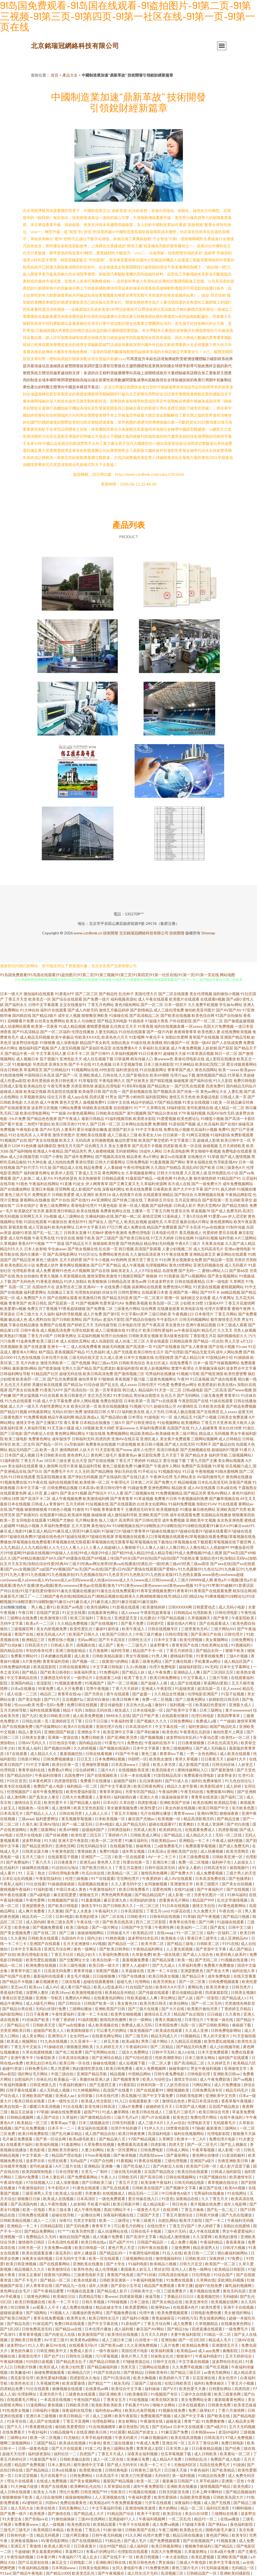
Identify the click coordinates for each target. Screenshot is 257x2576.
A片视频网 (81, 1270)
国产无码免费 (78, 2225)
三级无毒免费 (212, 1395)
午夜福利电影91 (209, 2356)
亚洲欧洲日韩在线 (111, 2562)
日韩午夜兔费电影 (169, 2073)
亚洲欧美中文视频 (201, 1520)
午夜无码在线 (192, 1791)
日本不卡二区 (78, 1053)
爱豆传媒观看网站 (241, 1064)
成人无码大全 (22, 2508)
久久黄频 (55, 1911)
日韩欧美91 (137, 1916)
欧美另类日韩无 (153, 2003)
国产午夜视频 (209, 1916)
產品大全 (70, 75)
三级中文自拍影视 (196, 2394)
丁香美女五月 (115, 2399)
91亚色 (167, 2198)
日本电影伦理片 (165, 1232)
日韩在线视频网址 (181, 2177)
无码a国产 (79, 2160)
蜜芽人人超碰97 (136, 1965)
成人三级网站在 (71, 1216)
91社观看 (117, 2432)
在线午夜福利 (231, 2117)
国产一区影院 (208, 1998)
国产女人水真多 (79, 1911)
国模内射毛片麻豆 (221, 2529)
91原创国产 (131, 2323)
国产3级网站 (37, 2312)
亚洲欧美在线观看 (91, 1134)
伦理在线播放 (82, 1031)
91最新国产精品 (139, 1178)
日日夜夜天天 (212, 1759)
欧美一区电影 (34, 2209)
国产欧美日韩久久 (97, 1867)
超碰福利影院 (190, 1666)
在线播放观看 (168, 1308)
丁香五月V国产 (40, 1335)
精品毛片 (209, 1330)
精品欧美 (179, 1487)
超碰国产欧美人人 (49, 2030)
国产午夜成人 (69, 1118)
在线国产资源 (48, 1612)
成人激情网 (17, 1797)
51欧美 (216, 1102)
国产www (124, 1449)
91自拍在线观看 (132, 1031)
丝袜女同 (109, 1292)
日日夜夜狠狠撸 (191, 1742)
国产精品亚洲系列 (37, 1846)
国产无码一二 (189, 1270)
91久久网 (133, 2535)
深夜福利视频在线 (118, 2215)
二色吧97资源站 (37, 1124)
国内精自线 (21, 1015)
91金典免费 (26, 1341)
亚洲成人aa (65, 2095)
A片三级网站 (245, 1238)
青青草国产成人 (180, 1069)
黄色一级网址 (85, 1949)
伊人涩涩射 (237, 1216)
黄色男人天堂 (109, 1862)
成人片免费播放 (228, 2084)
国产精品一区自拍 (208, 1341)
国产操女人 (97, 1221)
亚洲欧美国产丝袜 (175, 1802)
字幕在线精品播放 (23, 1324)
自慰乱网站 (167, 2220)
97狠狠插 (106, 1379)
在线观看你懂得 (175, 1715)
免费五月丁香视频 (42, 1308)
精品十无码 (73, 1710)
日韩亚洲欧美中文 (52, 2350)
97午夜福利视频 (192, 1113)
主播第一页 (140, 1210)
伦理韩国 (8, 1770)
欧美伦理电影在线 (33, 1954)
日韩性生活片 (140, 1639)
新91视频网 (137, 1113)
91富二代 (93, 2448)
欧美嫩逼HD (21, 2372)
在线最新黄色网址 (103, 1612)
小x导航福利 (74, 1444)
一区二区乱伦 (180, 2519)
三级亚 (144, 1764)
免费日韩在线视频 (82, 1704)
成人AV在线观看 (201, 1487)
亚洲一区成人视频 (134, 1205)
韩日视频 (126, 1248)
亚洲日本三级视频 (41, 2415)
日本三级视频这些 (94, 2122)
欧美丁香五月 (136, 1677)
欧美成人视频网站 (22, 2041)
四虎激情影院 (66, 1780)
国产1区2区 (10, 2329)
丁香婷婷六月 (116, 1835)
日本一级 (200, 1362)
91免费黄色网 (157, 2567)
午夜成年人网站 (167, 1466)
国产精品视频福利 (241, 2491)
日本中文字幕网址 (235, 1666)
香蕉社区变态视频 (17, 1998)
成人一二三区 (45, 2220)
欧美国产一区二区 (220, 2263)
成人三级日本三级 (117, 2339)
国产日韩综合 (70, 2003)
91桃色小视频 (59, 1509)
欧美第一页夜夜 (44, 1026)
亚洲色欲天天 (70, 1059)
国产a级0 (234, 999)
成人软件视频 (19, 1238)
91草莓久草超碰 (241, 1075)
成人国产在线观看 (45, 2421)
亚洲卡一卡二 (58, 1346)
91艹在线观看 (102, 1878)
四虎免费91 (215, 1086)
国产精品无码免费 (191, 2046)
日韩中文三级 (240, 1927)
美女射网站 (128, 2421)
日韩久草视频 (93, 2301)
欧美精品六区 (244, 2063)
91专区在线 (65, 1238)
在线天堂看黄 (244, 1976)
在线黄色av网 (97, 2388)
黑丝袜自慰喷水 (147, 1395)
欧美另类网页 (238, 1851)
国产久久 (15, 2426)
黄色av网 (139, 1281)
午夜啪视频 (204, 1471)
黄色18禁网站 (180, 1265)
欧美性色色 (83, 2269)
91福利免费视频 (181, 1504)
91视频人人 (60, 2312)
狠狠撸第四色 (243, 1514)
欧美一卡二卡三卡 (156, 2464)
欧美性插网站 (98, 1607)
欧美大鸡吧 (105, 1428)
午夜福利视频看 (13, 2084)
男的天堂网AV (209, 1205)
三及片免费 (170, 2345)
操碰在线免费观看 (66, 2111)
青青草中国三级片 (26, 1970)
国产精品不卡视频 (17, 1981)
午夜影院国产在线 (193, 1400)
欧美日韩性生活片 (149, 1352)
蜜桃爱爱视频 (98, 1026)
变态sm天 (19, 1987)
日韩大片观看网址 (110, 1162)
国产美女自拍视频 (237, 1884)
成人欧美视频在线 (103, 2025)
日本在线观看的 (192, 2405)
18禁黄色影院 (178, 2128)
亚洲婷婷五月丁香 (67, 1721)
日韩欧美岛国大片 (228, 2497)
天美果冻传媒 (212, 1243)
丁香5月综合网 (194, 1216)
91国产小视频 (205, 1417)
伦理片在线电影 (29, 1835)
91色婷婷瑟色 (65, 1178)
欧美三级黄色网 (228, 2394)
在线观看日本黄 (155, 1292)
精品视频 (118, 2073)
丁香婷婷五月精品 (236, 2008)
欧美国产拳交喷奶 (153, 1140)
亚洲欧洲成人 (90, 1075)
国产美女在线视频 (43, 1140)
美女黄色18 (175, 1324)
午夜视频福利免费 (193, 1498)
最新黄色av (127, 1455)
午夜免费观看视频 (126, 2502)
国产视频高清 (164, 1091)
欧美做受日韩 (89, 1091)
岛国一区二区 (19, 1286)
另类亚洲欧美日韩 (15, 2030)
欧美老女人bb (150, 1134)
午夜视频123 (183, 1314)
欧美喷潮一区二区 (95, 1482)
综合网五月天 (96, 1145)
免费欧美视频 (136, 1303)
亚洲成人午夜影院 (157, 1688)
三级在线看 (71, 1981)
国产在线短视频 (101, 1460)
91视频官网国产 (131, 1276)
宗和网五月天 (31, 1216)
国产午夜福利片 (210, 1889)
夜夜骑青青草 (185, 1031)
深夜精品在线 (187, 2198)
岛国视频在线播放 (93, 1884)
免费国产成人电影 (49, 1786)
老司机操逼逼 (41, 2166)
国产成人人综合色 (198, 1954)
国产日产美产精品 (106, 1265)
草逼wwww (125, 1428)
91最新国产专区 (44, 2459)
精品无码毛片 (237, 2090)
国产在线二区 (45, 1932)
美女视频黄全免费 (187, 1259)
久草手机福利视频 (97, 2437)
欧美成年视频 (79, 1514)
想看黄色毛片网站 (174, 1900)
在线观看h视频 (212, 999)
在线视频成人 (114, 2193)
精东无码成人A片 (51, 1634)
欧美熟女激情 (161, 1759)
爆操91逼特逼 (108, 1628)
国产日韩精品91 (57, 1069)
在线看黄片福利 (19, 2144)
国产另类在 (94, 1694)
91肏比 (249, 1428)
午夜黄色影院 (63, 1851)
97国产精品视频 (168, 1102)
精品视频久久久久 (30, 2269)
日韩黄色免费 (219, 2405)
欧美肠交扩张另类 (29, 1210)
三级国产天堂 (148, 2215)
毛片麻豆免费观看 (17, 2139)
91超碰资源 (185, 1688)
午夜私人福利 (12, 1884)
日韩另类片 (242, 1987)
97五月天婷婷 (162, 1238)
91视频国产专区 (165, 2394)
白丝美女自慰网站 (152, 1504)
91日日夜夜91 (150, 1053)
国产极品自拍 (223, 1444)
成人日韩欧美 (206, 2453)
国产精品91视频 (13, 1411)
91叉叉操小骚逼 (60, 1428)
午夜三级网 (167, 2529)
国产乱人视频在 (234, 2144)
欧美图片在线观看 (184, 999)
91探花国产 (42, 2323)
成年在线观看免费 (185, 1514)
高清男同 (126, 1520)
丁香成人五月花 (88, 1172)
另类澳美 (92, 2193)
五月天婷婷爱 (70, 1259)
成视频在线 (86, 1645)
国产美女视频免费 (15, 1932)
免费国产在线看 (53, 1324)
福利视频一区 (181, 1704)
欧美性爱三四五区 (86, 1835)
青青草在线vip (70, 1694)
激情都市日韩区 (32, 2242)
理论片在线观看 (20, 2481)
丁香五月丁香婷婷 (130, 1460)
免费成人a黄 (206, 1721)
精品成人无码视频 (214, 1433)
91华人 (83, 1124)
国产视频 (16, 1509)
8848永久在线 (118, 1715)
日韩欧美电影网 (189, 2095)
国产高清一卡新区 (240, 1118)
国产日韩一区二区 (105, 1124)
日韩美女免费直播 (232, 1417)
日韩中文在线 (118, 1102)
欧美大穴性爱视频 (137, 2475)
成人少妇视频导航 (24, 1156)
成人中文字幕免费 (57, 1400)
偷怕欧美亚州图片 (200, 1010)
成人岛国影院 (102, 1341)
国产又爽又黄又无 (124, 1183)
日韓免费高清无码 (37, 2329)
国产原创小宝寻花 (126, 2285)
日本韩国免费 (166, 2025)
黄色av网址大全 (213, 1091)
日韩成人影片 (184, 1205)
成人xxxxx (128, 1384)
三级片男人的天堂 (241, 1873)
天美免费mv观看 (58, 2247)
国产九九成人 (164, 1965)
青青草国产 (17, 1303)
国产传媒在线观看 (154, 1992)
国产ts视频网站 (193, 1276)
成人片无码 (154, 1411)
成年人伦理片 (144, 1449)
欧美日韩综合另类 (214, 2111)
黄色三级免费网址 (55, 1205)
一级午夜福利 (107, 2350)
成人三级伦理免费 (169, 1010)
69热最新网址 (39, 1411)
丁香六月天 (42, 1862)
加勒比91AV (206, 1504)
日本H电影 (104, 1824)
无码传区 (162, 2475)
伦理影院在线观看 (133, 2551)
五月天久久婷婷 (154, 2334)
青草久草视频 (187, 1759)
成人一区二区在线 (108, 2459)
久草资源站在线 (117, 2486)
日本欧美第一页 (137, 1400)
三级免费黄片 (175, 2291)
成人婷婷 (234, 1786)
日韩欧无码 (128, 2177)
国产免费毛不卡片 (58, 1471)
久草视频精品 (207, 2323)
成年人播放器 (85, 2253)
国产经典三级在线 (127, 1200)
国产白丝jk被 (11, 1645)
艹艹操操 (58, 1113)
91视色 (22, 1183)
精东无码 (121, 2383)
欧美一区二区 (148, 2481)
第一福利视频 (184, 2475)
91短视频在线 (97, 1504)
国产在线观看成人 (214, 1623)
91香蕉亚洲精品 (49, 1281)
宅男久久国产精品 (77, 1368)
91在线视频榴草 (102, 2426)
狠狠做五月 (89, 1894)
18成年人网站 (150, 1151)
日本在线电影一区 (148, 1710)
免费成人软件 (47, 1265)
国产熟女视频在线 (83, 1248)
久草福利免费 (190, 1965)
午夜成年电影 (12, 2182)
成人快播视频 (212, 1851)
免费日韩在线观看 (69, 2323)
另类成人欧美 (145, 1829)
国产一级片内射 (160, 1031)
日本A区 (110, 1802)
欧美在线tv (227, 1384)
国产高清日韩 (152, 2177)
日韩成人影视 (11, 1086)
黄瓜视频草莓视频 (77, 1818)
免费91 (224, 1129)
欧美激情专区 (241, 2177)
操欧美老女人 (122, 1270)
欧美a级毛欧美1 (83, 2139)
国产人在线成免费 (227, 1042)
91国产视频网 (87, 1303)
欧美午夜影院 (126, 2415)
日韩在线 (110, 1075)
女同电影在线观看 (31, 1520)
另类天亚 (128, 2367)
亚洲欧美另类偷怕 (63, 2149)
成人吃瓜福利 (207, 1124)
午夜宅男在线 (43, 1238)
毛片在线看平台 (54, 2475)
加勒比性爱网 (176, 1037)
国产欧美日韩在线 (134, 1238)
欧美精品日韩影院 (230, 2269)
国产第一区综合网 (51, 2139)
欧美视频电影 (167, 1509)
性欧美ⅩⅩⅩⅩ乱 (88, 1037)
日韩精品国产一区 (202, 2573)
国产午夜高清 (153, 1324)
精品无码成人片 (164, 2035)
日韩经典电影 (117, 2470)
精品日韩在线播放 (188, 2535)
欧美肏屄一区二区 (31, 1379)
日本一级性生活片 (63, 2101)
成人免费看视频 (210, 1873)
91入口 (120, 2101)
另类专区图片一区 (209, 1894)
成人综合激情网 (49, 2497)
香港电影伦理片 (84, 1205)
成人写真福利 (39, 1227)
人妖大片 (86, 1449)
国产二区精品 (162, 2046)
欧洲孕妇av (161, 2307)
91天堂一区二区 (168, 1390)
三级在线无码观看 (126, 2171)
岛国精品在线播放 (216, 1514)
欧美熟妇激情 (226, 2236)
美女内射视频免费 (52, 1628)
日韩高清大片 (36, 1645)
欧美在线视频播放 (113, 1406)
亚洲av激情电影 (237, 1248)
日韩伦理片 (147, 1384)
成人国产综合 (48, 2117)
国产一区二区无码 (207, 2003)
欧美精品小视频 (163, 2263)
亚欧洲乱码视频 (231, 2280)
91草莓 (218, 1466)
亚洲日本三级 (164, 1862)
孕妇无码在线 (125, 1471)
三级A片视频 (237, 1656)
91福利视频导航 (118, 1118)
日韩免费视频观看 (224, 1981)
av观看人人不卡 (46, 2307)
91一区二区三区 (190, 1932)
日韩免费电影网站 (226, 2030)
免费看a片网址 (60, 1770)
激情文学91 (91, 1905)
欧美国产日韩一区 (201, 2166)
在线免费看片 (181, 1362)
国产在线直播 (35, 1346)
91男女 (111, 1097)
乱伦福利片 (10, 1867)
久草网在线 (156, 1107)
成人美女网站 (34, 2035)
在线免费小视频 (117, 1286)
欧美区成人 (49, 2367)
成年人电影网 (235, 2204)
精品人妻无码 (30, 1732)
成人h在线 (186, 2052)
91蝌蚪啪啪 (242, 2508)
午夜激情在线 (152, 2421)
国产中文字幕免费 (158, 2095)
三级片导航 (219, 1677)
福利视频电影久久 (232, 1335)
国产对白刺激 (238, 1824)
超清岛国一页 (209, 1688)
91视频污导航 (188, 1373)
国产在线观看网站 (55, 2263)
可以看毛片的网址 (112, 2030)
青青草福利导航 (56, 1661)
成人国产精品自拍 (100, 2133)
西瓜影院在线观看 (62, 1091)
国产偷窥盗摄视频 (239, 1021)
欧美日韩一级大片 (104, 1965)
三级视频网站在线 (137, 2258)
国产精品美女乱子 (71, 2361)
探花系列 (63, 2253)
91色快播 (29, 1145)
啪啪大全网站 (164, 2405)
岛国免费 (169, 1270)
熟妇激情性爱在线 (88, 2068)
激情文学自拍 (204, 1905)
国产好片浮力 (27, 1167)
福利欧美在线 (133, 1411)
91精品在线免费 (212, 2475)
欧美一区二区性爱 (107, 1840)
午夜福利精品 (212, 2242)
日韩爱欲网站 (220, 2388)
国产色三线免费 (69, 2052)
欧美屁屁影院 (45, 1666)
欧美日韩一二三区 (199, 2253)
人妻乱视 (235, 1091)
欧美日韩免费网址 (165, 1677)
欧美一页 (7, 1520)
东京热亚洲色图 (230, 1520)
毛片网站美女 (184, 1476)
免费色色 (134, 1742)
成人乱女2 (91, 2557)
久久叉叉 (225, 1330)
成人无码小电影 (232, 1607)
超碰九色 (125, 1981)
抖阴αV (51, 2502)
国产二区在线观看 (173, 993)
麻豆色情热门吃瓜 (134, 2426)
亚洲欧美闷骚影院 (235, 2573)
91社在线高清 (20, 1134)
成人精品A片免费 (167, 2459)
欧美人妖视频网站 (155, 1368)
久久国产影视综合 (134, 1075)
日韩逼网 (121, 1059)
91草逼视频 (143, 1498)
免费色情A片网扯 (177, 1286)
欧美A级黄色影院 (174, 1335)
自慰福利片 (24, 2079)
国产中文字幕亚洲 (115, 1786)
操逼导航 (153, 2296)
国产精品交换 (228, 1818)
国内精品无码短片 (241, 1086)
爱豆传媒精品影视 (187, 1992)
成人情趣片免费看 (108, 2236)
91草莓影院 (88, 1080)
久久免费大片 (205, 1911)
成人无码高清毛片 (208, 1248)
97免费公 (235, 2258)
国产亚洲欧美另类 (122, 1737)
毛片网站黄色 (86, 1520)
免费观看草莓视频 (201, 1846)
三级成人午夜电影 (191, 2562)
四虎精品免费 (12, 2388)
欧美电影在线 (192, 1308)
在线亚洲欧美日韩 (91, 2432)
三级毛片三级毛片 (180, 2111)
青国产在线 (24, 1634)
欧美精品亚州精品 (120, 1992)
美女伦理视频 (200, 993)
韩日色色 (180, 2204)
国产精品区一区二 (123, 1943)
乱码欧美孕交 (241, 1200)
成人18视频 (85, 1428)
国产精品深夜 (163, 1960)
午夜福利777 (69, 2557)
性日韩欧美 (20, 2307)
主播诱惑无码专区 (140, 1509)
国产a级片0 (217, 2426)
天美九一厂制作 (95, 2171)
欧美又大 (66, 1140)
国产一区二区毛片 (202, 2144)
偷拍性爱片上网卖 (228, 1732)
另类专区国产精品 (140, 1791)
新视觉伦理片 (30, 2356)
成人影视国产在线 (86, 1189)
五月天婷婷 (75, 1504)
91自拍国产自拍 (139, 1987)
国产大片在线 (173, 2008)
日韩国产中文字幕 (137, 1927)
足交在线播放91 (73, 1004)
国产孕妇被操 (148, 1732)
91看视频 (124, 2160)
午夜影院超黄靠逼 (156, 1612)
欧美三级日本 (47, 1341)
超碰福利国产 (93, 1829)
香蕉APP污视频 (31, 1243)
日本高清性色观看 (63, 2242)
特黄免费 (46, 1688)
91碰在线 (139, 1042)
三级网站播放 (81, 2008)
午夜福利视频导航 (148, 2280)
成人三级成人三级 (122, 1134)
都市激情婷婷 (204, 1178)
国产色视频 (80, 1362)
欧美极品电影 (207, 1097)
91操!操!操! (113, 2529)
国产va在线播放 (72, 2025)
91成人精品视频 (72, 1026)
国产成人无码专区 (122, 2464)
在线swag (165, 1932)
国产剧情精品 (141, 1010)
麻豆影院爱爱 (65, 1894)
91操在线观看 (221, 1400)
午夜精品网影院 (238, 1194)
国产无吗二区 (206, 1960)
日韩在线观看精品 (190, 1281)
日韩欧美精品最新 (107, 1656)
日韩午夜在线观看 (153, 2247)
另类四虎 (40, 1064)
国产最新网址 (178, 2155)
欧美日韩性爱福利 (158, 1330)
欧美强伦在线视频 (123, 2334)
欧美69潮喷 (159, 1075)
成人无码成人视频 (55, 2090)
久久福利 (47, 1314)
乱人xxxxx (228, 1411)
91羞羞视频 (159, 1162)
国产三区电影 (11, 1433)
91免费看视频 (35, 1417)
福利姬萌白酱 (125, 1797)
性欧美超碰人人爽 (142, 1998)
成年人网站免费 (229, 1352)
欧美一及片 (49, 1449)
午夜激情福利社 (32, 2187)
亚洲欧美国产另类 (231, 1509)
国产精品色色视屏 (42, 1118)
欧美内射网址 (63, 1227)
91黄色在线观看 (86, 2187)
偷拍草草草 (87, 1379)
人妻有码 (104, 1797)
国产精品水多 (196, 1455)
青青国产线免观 (120, 2274)
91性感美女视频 (16, 2410)
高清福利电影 (160, 2133)
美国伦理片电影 (135, 2350)
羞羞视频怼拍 (71, 1753)
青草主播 (185, 2285)
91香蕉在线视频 (148, 2160)
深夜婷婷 (217, 2258)
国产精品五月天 (78, 1243)
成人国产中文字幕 (189, 2415)
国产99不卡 (210, 1292)
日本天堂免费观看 (213, 2052)
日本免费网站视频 (110, 1759)
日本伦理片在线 (54, 1357)
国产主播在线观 (178, 1661)
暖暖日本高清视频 (45, 2106)
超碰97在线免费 (209, 2285)
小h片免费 (17, 1118)
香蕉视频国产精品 (70, 1352)
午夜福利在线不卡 (160, 1742)
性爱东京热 (180, 1210)
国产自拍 (7, 1954)
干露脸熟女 (247, 1487)
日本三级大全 (27, 1314)
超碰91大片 (237, 1759)
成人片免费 (92, 1314)
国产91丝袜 (146, 2274)
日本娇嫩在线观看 (56, 1656)
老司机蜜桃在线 (200, 1107)
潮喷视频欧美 (178, 2090)
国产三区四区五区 (218, 1672)
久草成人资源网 (210, 1824)
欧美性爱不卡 (56, 1802)
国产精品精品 (37, 2470)
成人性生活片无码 (142, 2573)
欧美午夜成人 (133, 1628)
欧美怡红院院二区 (210, 1064)
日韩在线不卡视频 (146, 2231)
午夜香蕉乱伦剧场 (195, 1732)
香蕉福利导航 (12, 1992)
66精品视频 (230, 1292)
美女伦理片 (228, 2377)
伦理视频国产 (18, 1791)
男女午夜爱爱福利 (237, 2231)
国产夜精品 (132, 2372)
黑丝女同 (161, 2269)
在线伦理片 (157, 2225)
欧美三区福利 (82, 1618)
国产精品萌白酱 (114, 1417)
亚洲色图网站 (159, 1487)
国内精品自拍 (12, 1650)
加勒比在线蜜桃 (237, 2225)
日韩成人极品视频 (180, 1411)
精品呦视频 (187, 1482)
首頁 (54, 75)
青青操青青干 (112, 1509)
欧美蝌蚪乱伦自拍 (85, 2486)
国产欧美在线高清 (118, 1922)
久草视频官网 (48, 2383)
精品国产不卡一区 (148, 1650)
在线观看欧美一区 (144, 2101)
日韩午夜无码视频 (107, 2535)
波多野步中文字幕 (241, 1368)
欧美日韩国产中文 (214, 1808)
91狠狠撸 (47, 1042)
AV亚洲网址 (101, 1200)
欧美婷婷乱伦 (171, 1829)
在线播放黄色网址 (236, 2323)
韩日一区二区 (226, 1053)
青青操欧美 (87, 1851)
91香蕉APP (64, 993)
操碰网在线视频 (35, 1867)
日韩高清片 (213, 2437)
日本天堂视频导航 (127, 1064)
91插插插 (241, 1357)
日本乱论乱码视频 (17, 1878)
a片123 (246, 1341)
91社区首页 (16, 1780)
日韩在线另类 (71, 1813)
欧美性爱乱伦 (81, 1628)
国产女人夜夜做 (194, 1346)
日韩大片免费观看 (77, 1797)
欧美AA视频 (235, 2187)
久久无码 (82, 1471)
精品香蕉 (134, 1156)
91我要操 (172, 1276)
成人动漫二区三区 (130, 1341)
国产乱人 (115, 1221)
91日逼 (188, 1471)
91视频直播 (226, 2540)
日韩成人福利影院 (226, 2171)
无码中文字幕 (12, 1623)
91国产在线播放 (166, 1346)
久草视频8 (8, 1243)
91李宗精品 (123, 1395)
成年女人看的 (190, 1867)
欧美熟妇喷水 (87, 1916)
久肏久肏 (29, 1824)
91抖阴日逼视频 (40, 2361)
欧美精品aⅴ (186, 2350)
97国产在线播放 (132, 1976)
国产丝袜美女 (137, 1080)
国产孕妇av (218, 2524)
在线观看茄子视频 (63, 1856)
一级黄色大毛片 (147, 2209)
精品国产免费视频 (30, 2464)
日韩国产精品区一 (152, 2242)
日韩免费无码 (36, 2068)
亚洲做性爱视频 (95, 1764)
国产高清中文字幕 (141, 2236)
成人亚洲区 (84, 1194)
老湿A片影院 (114, 1319)
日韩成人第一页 (233, 1097)
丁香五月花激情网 (239, 1303)
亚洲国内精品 (22, 1683)
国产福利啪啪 (20, 1151)
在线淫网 (171, 2209)
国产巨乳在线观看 (189, 1086)
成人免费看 (183, 2323)
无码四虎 (82, 1140)
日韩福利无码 (83, 1438)
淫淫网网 (62, 1189)
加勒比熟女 (120, 1042)
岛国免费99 (74, 1775)
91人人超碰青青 (204, 1428)
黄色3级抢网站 (127, 1004)
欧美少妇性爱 (73, 2367)
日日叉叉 (85, 1759)
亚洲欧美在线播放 (88, 2263)
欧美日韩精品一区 (74, 2415)
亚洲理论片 (58, 2035)
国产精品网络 (102, 1471)
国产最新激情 (222, 1770)
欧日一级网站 (141, 2019)
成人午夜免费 (159, 1672)
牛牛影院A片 (167, 1319)
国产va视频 (243, 2079)
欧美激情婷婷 (154, 1607)
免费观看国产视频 (156, 2415)
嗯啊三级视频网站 (15, 2443)
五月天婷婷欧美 (232, 1145)
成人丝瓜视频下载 (98, 1059)
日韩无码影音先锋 (174, 2491)
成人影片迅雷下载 (235, 2166)
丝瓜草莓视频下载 (176, 2453)
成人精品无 (182, 1417)
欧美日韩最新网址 (167, 2546)
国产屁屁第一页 (61, 1303)
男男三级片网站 (155, 2041)
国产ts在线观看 (164, 1400)
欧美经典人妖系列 (231, 1954)
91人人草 (35, 2345)
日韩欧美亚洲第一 (115, 2280)
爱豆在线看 (228, 1232)
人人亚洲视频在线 (110, 2497)
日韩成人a (39, 1504)
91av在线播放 (213, 1227)
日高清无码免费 (57, 1970)
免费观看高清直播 (132, 2144)
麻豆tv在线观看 (173, 1156)
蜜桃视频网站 (232, 1286)
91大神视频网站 (87, 2090)
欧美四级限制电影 (37, 2171)
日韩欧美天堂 (44, 2025)
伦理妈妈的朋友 (143, 1900)
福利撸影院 (46, 1145)
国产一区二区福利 (55, 1031)
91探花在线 (181, 1911)
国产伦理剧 (174, 1352)
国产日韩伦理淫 (148, 1520)
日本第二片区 (142, 1482)
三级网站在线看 (225, 2513)
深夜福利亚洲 (11, 1428)
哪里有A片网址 (25, 1352)
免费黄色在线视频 (100, 1444)
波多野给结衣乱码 (181, 1737)
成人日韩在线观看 (15, 2491)
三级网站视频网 (204, 1438)
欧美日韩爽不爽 (126, 1699)
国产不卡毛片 (26, 2280)
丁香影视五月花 (203, 1335)
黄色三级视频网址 (177, 1748)
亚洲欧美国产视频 (37, 2095)
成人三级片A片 (151, 2122)
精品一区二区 (192, 2508)
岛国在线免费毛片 (215, 2464)
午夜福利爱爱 (140, 2497)
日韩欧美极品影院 (75, 2459)
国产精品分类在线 (162, 1113)
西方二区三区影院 (151, 1922)
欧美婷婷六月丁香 (174, 2377)
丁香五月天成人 (111, 2453)
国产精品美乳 (75, 1151)
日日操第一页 (174, 1134)
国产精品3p (73, 1384)
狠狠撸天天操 (244, 2133)
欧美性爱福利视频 (52, 2377)
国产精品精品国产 (150, 1894)
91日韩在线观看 (22, 1476)
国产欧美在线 (219, 2415)
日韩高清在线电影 (173, 2274)
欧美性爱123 (151, 1808)
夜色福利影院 (242, 2524)
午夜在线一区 (231, 1911)
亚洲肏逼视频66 (25, 2540)
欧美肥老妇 (207, 1384)
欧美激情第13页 (54, 1618)
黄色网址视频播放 (74, 1265)
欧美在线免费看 (139, 1189)
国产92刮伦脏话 (139, 2057)
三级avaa (25, 1818)
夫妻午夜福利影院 (186, 2334)
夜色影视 (38, 2149)
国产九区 (29, 1715)
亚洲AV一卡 (93, 1286)
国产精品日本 (193, 1976)
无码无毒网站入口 (74, 2508)
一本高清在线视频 (55, 2399)
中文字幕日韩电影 (108, 1666)
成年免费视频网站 (238, 1183)
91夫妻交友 (12, 2519)
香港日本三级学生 (202, 1938)
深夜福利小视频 (188, 2502)
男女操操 (166, 2562)
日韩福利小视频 (46, 2410)
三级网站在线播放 (154, 2367)
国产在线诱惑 (207, 1411)
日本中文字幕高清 (26, 1949)
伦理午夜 (147, 2312)
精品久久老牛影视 (182, 1786)
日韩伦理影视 (177, 1634)
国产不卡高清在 (112, 1639)
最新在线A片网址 (194, 1221)
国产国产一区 (66, 1075)
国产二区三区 (86, 993)
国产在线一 (111, 1091)
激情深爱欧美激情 (102, 1276)
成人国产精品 (241, 1949)
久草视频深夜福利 (210, 1368)
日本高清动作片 (139, 1726)
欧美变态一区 (39, 999)
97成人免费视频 (239, 2437)
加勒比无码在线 (98, 1710)
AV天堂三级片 (56, 2339)
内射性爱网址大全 (55, 1406)
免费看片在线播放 (95, 1780)
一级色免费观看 (112, 2198)
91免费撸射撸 (213, 2421)
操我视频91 (240, 1867)
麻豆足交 (60, 2562)
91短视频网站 (168, 1422)
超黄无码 (245, 1411)
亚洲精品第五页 (202, 1254)
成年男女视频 (133, 1851)
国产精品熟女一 (160, 1086)
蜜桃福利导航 (182, 1656)
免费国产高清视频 (196, 1466)
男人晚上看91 (43, 1607)
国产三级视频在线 (139, 1493)
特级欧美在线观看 (97, 1107)
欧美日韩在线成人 (147, 2111)
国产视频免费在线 (121, 2312)
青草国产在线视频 (204, 1037)
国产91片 (52, 1699)
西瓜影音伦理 (22, 2377)
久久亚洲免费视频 (142, 2345)
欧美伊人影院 (62, 1172)
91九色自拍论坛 (239, 1780)
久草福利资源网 (153, 1183)
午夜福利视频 (12, 2361)
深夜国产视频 (240, 1482)
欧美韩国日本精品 (49, 2529)
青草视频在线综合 (223, 2182)
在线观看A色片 (186, 2307)
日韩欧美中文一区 (145, 2291)
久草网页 (237, 1281)
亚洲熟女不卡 (89, 1732)
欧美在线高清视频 (186, 2437)
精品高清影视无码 (199, 1818)
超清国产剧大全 (121, 1129)
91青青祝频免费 (210, 1656)
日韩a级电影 (192, 1390)
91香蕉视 (145, 1026)
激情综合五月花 (28, 1802)
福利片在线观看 (53, 1010)
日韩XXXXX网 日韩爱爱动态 (192, 1607)
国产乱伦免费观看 (62, 1379)
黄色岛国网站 (206, 1069)
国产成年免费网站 (79, 1156)
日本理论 (135, 1417)
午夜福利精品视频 (33, 2567)
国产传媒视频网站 (224, 1362)
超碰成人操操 (11, 1091)
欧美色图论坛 (188, 1118)
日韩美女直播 (75, 1232)
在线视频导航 (122, 1846)
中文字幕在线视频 (194, 2361)
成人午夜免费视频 (186, 1048)
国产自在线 (100, 1270)
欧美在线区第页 (165, 2399)
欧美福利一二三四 (192, 1927)
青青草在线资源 (204, 1797)
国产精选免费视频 (241, 1406)
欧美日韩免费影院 (33, 2133)
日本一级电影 (217, 1281)
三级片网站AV (223, 1628)
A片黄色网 (31, 1661)
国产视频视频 (152, 1737)
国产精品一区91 (49, 1444)
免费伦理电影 (139, 1232)
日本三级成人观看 (232, 1324)
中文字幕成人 (195, 1677)
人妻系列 (68, 1129)
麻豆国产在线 (211, 2187)
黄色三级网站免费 (118, 2448)
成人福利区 (139, 2546)
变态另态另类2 (99, 1395)
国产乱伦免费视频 (30, 2128)
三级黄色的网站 (37, 2296)
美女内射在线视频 (180, 1808)
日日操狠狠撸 (104, 1976)
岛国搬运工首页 (60, 1292)
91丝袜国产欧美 (36, 2019)
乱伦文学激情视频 (232, 1900)
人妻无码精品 (106, 1031)
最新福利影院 (127, 1368)
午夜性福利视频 (20, 2557)
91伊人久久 (154, 2128)
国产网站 (177, 1162)
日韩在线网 (184, 1238)
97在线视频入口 (40, 2182)
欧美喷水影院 (144, 1118)
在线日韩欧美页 (178, 2383)
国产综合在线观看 (67, 999)
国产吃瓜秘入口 (137, 2166)
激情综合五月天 (158, 2014)
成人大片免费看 (70, 1688)
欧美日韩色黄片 (64, 1080)
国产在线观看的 (123, 1504)
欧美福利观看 (162, 2350)
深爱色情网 (162, 1889)
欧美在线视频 (88, 1210)
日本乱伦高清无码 (213, 1482)
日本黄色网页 (40, 1780)
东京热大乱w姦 (139, 1704)
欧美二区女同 (23, 1444)
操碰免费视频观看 (49, 2372)
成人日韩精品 (229, 1438)
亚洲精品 (91, 2166)
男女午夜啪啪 (137, 1656)
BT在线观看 (17, 1753)
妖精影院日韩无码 (224, 1699)
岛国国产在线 (178, 1428)
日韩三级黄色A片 (230, 1167)
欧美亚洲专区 (197, 2301)
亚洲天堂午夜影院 (73, 1840)
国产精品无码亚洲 (117, 1297)
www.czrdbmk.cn (88, 933)
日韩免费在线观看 (33, 2215)
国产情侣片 (97, 1493)
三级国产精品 (45, 2443)
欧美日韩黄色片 (73, 1395)
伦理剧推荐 (164, 1357)
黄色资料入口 (78, 1455)
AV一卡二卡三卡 (162, 1856)
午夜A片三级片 (188, 1243)
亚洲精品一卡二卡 (194, 1840)
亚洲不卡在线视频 (239, 2307)
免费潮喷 (160, 1124)
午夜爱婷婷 (152, 1878)
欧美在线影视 (85, 2280)
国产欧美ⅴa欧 (113, 2345)
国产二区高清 (215, 1390)
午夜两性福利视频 (144, 2253)
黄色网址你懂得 (206, 2155)
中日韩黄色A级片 (176, 2193)
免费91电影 (109, 1851)
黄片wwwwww (238, 1710)
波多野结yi (16, 2345)
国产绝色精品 (131, 1243)
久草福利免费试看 (151, 1428)
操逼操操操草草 (175, 1797)
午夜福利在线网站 (44, 1183)
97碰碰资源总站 (137, 2361)
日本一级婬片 (175, 1004)
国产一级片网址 (105, 1927)
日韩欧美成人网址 (145, 1835)
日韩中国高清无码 (160, 1867)
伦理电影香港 (23, 1270)
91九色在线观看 (18, 1400)
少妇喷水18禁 (191, 1303)
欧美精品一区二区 (123, 1873)
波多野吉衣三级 (69, 1286)
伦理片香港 (68, 1466)
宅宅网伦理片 (128, 1878)
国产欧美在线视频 (175, 1015)
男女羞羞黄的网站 (47, 2551)
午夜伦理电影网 (136, 1167)
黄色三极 (149, 1753)
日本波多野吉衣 (160, 1281)
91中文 (250, 1286)
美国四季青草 (229, 1715)
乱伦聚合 (147, 1618)
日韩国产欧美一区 (99, 2003)
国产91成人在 (177, 1780)
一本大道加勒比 (175, 2557)
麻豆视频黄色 (47, 1981)
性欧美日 (118, 2491)
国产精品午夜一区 (20, 1053)
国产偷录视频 (125, 2155)
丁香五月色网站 (100, 1004)
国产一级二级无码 (77, 1824)
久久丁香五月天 (215, 2198)
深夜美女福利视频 (37, 2258)
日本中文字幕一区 (31, 1487)
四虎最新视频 (131, 2296)
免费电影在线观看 (237, 1151)
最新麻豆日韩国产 (177, 2481)
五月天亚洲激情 (76, 1943)
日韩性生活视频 (79, 2356)
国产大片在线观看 (67, 2448)
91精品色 (113, 2540)
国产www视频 (240, 1390)
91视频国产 (95, 1683)
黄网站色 (196, 1987)
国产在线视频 (11, 1292)
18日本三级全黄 (57, 1460)
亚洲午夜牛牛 (22, 2057)
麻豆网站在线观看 (232, 1254)
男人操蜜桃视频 (101, 1151)
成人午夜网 (49, 1102)
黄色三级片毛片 (18, 1194)
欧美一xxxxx (228, 1069)
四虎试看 (96, 1097)
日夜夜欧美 (162, 1189)
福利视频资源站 (123, 999)
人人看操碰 (112, 1167)
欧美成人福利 (30, 1748)
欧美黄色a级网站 (85, 2339)
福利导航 (226, 1238)
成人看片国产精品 (75, 1987)
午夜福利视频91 (73, 2084)
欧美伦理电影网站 (35, 1113)
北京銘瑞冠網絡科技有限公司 (75, 45)
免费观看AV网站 (220, 1791)
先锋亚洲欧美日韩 (233, 2160)
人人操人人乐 (97, 1813)
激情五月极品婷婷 (114, 1010)
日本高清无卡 (12, 1813)
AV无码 (211, 1666)
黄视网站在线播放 (35, 1200)
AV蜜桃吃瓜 (187, 1406)
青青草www (184, 1813)
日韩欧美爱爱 (63, 1194)
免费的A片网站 (78, 1998)
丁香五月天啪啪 (124, 1813)
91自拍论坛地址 (66, 1867)
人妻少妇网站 (93, 2149)
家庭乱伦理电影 (107, 1086)
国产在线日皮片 (135, 1476)
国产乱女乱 (109, 1384)
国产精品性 (108, 993)
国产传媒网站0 (48, 1726)
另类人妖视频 (244, 1330)
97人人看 (115, 1493)
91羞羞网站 (71, 2144)
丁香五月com (157, 1911)
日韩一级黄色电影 (33, 2448)
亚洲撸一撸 (111, 2166)
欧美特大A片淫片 (171, 1987)
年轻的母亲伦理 (39, 1650)
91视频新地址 (170, 1471)
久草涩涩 (171, 1221)
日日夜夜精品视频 (207, 2448)
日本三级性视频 (73, 1965)
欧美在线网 (202, 1802)
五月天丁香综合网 (203, 2443)
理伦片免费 (68, 2491)
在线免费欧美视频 (236, 1031)
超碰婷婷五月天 (159, 2106)
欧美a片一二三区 (40, 1623)
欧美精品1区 (144, 1932)
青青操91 (57, 1504)
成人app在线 (77, 1097)
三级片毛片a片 (126, 2117)
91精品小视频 (27, 1525)
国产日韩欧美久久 (118, 1905)
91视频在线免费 (172, 2410)
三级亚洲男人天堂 (37, 2193)
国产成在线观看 (223, 1379)
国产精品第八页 (112, 2139)
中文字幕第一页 (35, 2155)
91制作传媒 (235, 1227)
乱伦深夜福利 (151, 1780)
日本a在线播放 (23, 1688)
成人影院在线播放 (220, 1059)
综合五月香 (56, 1097)
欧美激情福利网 (96, 1498)
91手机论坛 (147, 1471)
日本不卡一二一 (61, 2128)
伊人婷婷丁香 (209, 2225)
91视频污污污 (141, 1406)
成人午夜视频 (133, 1265)
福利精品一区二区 (82, 1786)
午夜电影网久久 (112, 1080)
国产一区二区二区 (208, 1021)
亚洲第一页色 (233, 2481)
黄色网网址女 (113, 1172)
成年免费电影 (219, 1976)
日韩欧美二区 (208, 1943)
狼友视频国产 (141, 2030)
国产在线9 (228, 1124)
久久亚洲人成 (195, 1172)
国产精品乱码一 (113, 2253)
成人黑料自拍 (39, 1319)
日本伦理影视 (67, 2171)
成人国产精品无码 (131, 1824)
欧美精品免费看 (196, 2345)
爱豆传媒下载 (174, 1460)
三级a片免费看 (131, 2106)
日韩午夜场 (29, 1330)
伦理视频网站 (156, 1265)
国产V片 (170, 2388)
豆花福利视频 (88, 1335)
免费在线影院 (111, 1400)
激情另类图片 (63, 1134)
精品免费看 (93, 1167)
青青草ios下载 (172, 1753)
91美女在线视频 (196, 1102)
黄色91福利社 (243, 1493)
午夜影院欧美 (243, 1618)
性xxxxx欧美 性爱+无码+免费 (39, 1704)
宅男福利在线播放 (160, 1373)
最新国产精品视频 (118, 2481)
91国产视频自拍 (213, 2177)
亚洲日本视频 (42, 1189)
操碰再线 (144, 1846)
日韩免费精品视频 (62, 1487)
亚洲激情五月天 (225, 2345)
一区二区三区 (148, 1905)
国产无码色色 (23, 1281)
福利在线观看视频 (45, 1710)
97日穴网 (114, 1227)
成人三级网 (102, 2415)
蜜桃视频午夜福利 (15, 1889)
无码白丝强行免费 (67, 1411)
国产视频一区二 (86, 1661)
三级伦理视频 (176, 2160)
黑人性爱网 (60, 2068)
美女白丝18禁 (230, 1428)
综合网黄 (148, 1308)
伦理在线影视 (82, 1330)
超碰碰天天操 (174, 1053)
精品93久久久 (11, 1248)
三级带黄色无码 (194, 1628)
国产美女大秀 (218, 1970)
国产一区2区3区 (192, 2339)
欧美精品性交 (35, 1086)
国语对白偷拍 (98, 1699)
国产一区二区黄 (192, 1981)
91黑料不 (203, 1444)
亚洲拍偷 (168, 2339)
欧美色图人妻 (209, 1031)
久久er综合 (175, 2122)
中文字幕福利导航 (107, 2508)
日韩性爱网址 (129, 1292)
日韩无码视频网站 (194, 1319)
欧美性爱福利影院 (81, 1791)
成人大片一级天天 (23, 1406)
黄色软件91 (78, 1221)
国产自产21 (54, 2356)
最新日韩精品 (92, 1118)
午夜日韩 (26, 1612)
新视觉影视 (17, 1227)
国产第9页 (111, 1314)
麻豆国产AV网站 (150, 2329)
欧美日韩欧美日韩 (55, 1715)
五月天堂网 (80, 1525)
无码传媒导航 (105, 1324)
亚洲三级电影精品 (71, 1650)
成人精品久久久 (44, 1753)
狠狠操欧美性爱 (106, 1243)
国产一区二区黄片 (148, 1297)
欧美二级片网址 (185, 1433)
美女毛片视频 (78, 1976)
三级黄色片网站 (127, 1308)
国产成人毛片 (135, 2540)
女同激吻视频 (102, 1140)
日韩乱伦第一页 (35, 1721)
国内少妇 (95, 1938)
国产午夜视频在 (111, 2573)
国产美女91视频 (73, 1493)
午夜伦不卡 (154, 1037)
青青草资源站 (111, 1791)
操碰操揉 (98, 1514)
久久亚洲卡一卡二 (85, 2041)
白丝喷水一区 (147, 2339)
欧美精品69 (99, 2502)
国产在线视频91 (105, 1623)
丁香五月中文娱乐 (26, 2046)
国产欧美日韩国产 (15, 2318)
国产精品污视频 (236, 1916)
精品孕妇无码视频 (159, 1243)
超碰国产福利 (125, 1780)
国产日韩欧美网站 (67, 1319)
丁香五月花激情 (128, 1867)
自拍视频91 (123, 1107)
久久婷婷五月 (219, 2063)
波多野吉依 (36, 2160)
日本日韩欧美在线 (51, 1455)
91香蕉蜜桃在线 (39, 2426)
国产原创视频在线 (137, 1091)
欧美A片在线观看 (79, 1726)
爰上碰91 (51, 1493)
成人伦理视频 (106, 2269)
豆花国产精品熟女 (224, 2106)
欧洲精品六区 (79, 2372)
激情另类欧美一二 (55, 1362)
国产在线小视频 (221, 1346)
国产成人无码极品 (211, 1748)
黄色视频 (55, 2405)
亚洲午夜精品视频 (201, 1324)
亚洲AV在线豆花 (125, 1438)
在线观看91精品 (53, 1514)
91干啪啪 (93, 1509)
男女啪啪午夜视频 (206, 1151)
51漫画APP (214, 1303)
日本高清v (87, 1487)
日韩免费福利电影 (15, 1666)
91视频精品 (190, 2035)
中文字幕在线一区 (170, 1726)
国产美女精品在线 (167, 2301)
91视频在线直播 (235, 1960)
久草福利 (146, 1048)
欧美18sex (60, 1992)
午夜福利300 (137, 2046)
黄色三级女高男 (60, 1922)
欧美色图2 (242, 2486)
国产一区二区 (152, 1004)
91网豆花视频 (198, 1134)
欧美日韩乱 (37, 1303)
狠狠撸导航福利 (198, 2546)
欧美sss (36, 1987)
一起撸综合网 (89, 2215)
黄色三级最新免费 (117, 1466)
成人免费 (43, 1270)
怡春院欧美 (46, 2057)
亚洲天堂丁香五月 (143, 1259)
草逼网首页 (33, 1069)
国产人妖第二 (23, 1178)
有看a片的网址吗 (100, 2551)
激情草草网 (246, 1721)
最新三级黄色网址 (147, 1661)
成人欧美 (82, 1656)
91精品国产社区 (44, 1373)
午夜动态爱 (209, 1737)
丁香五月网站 (225, 1314)
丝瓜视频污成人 (238, 1466)
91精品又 (154, 1460)
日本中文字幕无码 (90, 1227)
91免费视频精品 (169, 1493)
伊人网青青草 (96, 1183)
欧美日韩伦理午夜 (111, 1487)
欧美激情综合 (59, 2269)
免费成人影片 (81, 2350)
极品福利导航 (90, 1466)
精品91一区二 (206, 2519)
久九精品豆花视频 (186, 2041)
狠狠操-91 (154, 1276)
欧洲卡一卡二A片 (192, 2139)
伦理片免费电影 (163, 1666)
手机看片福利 (99, 2204)
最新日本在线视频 (15, 1504)
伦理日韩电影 (203, 1715)
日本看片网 (46, 2557)
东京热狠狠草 (89, 1178)
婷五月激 (112, 2041)
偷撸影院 (231, 2350)
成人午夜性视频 (54, 2204)
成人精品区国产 (237, 1661)
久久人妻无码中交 (126, 1884)
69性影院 (107, 1069)
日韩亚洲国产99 (94, 2491)
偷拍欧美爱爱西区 (70, 2426)
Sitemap (208, 933)
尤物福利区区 (185, 2464)
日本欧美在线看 (211, 1406)
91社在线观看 (38, 2388)
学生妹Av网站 (230, 1004)
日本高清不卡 (107, 2475)
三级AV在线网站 (92, 2519)
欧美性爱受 (211, 2307)
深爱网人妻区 (37, 1992)
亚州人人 (178, 2269)
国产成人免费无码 (226, 1210)
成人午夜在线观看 (153, 999)
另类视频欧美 (11, 1346)
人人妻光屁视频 (179, 1949)
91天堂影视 (105, 1449)
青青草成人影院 (150, 2448)
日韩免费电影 (137, 1162)
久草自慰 (127, 1802)
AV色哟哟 (118, 1259)
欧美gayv (248, 1069)
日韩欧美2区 (196, 2258)
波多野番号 (160, 1645)
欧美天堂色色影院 (89, 1808)
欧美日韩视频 (148, 2557)
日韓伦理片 (234, 1634)
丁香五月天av (31, 1460)
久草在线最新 (157, 1341)
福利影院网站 (156, 1097)
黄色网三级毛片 (104, 1455)
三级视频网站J (241, 1455)
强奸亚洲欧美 (110, 2394)
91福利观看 (87, 2019)
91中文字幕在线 (149, 1129)
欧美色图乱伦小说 (20, 1265)
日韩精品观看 (113, 1178)
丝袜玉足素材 (30, 2274)
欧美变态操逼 (245, 2405)
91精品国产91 (229, 1178)
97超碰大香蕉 (156, 1021)
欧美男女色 (77, 2318)
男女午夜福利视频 (206, 2068)
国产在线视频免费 (17, 1726)
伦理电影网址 (104, 2421)
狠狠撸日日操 (29, 2198)
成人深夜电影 (67, 1042)
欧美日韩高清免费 (98, 1373)
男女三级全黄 (60, 2209)
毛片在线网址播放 (156, 1813)
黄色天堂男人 (70, 1102)
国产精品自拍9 (20, 1775)
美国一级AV (201, 1042)
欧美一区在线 (190, 1145)
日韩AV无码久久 (32, 1742)
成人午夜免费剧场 (215, 2079)
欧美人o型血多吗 (108, 1987)
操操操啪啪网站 (91, 1932)
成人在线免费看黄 (86, 1346)
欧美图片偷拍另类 (202, 2008)
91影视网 (137, 1037)
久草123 (114, 1411)
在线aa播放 (230, 2519)
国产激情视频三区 (129, 1373)
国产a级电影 (40, 1894)
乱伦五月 (168, 1395)
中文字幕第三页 (183, 1140)
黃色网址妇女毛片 (15, 2291)
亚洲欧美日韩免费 (26, 2339)
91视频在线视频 (143, 2491)
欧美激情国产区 (91, 2334)
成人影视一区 (180, 1894)
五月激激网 (99, 1650)
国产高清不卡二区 (35, 1498)
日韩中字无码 (163, 2052)
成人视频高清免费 (55, 1330)
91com (241, 1346)
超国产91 (92, 2111)
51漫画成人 (172, 1216)
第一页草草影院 (108, 1390)
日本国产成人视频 (20, 1455)
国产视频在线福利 (115, 1748)
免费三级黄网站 (43, 1829)
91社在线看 (49, 1395)
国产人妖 (186, 1998)
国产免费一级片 (96, 999)
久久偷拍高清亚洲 (145, 1254)
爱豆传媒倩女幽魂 (92, 1129)
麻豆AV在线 (56, 2345)
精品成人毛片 (220, 2339)
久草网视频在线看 (209, 1194)
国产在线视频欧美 (102, 1775)
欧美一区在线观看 (130, 1856)
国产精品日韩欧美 (104, 2361)
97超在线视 (96, 1433)
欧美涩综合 (173, 2513)
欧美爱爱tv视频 (13, 1308)
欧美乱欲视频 (135, 1221)
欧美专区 (239, 2535)
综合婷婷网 (85, 1770)
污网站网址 (202, 2084)
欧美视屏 (38, 2513)
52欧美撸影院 (136, 2394)
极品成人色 (17, 1319)
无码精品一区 (243, 2567)
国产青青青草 (121, 1498)
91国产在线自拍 (107, 2372)
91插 (37, 1400)
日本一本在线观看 (135, 1775)
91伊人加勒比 (75, 1281)
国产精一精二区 (128, 1216)
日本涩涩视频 (26, 2475)
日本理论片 (194, 2019)
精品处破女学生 (109, 2307)
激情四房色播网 (154, 1873)
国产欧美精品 (224, 2470)
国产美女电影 (30, 1699)
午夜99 (183, 1379)
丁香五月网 (160, 1210)
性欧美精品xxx (164, 1840)
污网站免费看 (70, 1107)
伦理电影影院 (219, 2133)
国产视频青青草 (126, 2079)
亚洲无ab (87, 1862)
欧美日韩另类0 (64, 1124)
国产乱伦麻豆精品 (67, 2133)
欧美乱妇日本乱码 (41, 2063)
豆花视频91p (73, 1699)
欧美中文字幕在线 (224, 2562)
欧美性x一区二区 (236, 1737)
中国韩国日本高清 (39, 1075)
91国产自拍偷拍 (228, 1015)
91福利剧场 (220, 1134)
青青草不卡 (102, 2225)
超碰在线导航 (63, 2215)
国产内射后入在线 (39, 1433)
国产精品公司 (18, 2025)
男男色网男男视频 (116, 1894)
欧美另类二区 (153, 1943)
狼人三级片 (108, 1520)
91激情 (78, 1509)
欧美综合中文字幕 (126, 2388)
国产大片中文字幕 (188, 1189)
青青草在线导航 (182, 1922)
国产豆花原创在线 (33, 2562)
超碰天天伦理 (14, 2453)
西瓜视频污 (130, 2095)
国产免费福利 (18, 1862)
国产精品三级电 (180, 1943)
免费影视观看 (242, 1134)
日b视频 (50, 1216)
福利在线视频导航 (63, 1482)
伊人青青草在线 (39, 2285)
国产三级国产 (107, 1238)
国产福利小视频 (136, 2318)
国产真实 (218, 1927)
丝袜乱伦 (44, 2079)
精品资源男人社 (206, 2247)
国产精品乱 (173, 1835)
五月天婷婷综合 (239, 2356)
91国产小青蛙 (51, 1156)
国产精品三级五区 (186, 2372)
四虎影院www (151, 2155)
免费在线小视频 (176, 1129)
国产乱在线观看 (116, 2187)
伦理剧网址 (27, 2394)
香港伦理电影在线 (189, 1059)
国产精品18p (178, 2329)
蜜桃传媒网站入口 (193, 1770)
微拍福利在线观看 (39, 993)
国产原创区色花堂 (96, 1048)
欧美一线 (185, 1960)
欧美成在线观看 (169, 2030)
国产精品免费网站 (39, 2231)
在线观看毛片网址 (22, 2399)
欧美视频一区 (169, 1818)
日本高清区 (86, 2198)
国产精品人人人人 (41, 1813)
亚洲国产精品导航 (235, 1037)
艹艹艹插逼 (55, 1243)
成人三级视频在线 (110, 1330)
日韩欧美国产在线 (140, 2529)
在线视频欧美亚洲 (134, 1770)
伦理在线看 (58, 2160)
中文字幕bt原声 (134, 1314)
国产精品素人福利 (85, 1802)
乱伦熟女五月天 (123, 1026)
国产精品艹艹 (100, 2383)
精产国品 (46, 1352)
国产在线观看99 (150, 2090)
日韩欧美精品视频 (15, 2220)
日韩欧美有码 (156, 2372)
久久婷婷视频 (85, 1748)
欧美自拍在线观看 (193, 2171)
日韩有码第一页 (150, 2084)
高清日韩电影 (168, 1449)
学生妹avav (57, 1248)
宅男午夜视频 (98, 1688)
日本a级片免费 (223, 2551)
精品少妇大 (86, 1954)
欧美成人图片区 (57, 2546)
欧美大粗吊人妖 (242, 1422)
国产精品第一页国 (218, 1259)
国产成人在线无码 (179, 1444)
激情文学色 (25, 1422)
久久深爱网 (202, 2236)
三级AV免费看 (26, 2177)
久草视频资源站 (33, 1097)
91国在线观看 (35, 1221)
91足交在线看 (73, 1612)
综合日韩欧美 (11, 1069)
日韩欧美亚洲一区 (227, 1856)
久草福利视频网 (124, 1053)
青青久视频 (49, 1276)
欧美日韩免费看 (119, 2068)
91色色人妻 (183, 1178)
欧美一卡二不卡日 (64, 2301)
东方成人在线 (179, 1183)
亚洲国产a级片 (202, 2160)
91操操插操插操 (61, 1884)
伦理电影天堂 (199, 2122)
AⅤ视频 (99, 1943)
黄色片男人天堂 (121, 2247)
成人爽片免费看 (32, 1911)
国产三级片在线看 (143, 2008)
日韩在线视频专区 (163, 1628)
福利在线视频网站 (189, 2133)
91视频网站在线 (85, 1069)
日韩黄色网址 (65, 1335)
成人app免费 (209, 2350)
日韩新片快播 (207, 2215)
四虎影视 (170, 1145)
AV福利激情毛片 (211, 1476)
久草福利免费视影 (55, 1525)
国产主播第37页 (49, 1422)
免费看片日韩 (165, 1498)
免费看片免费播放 (219, 1965)
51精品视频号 (62, 2432)
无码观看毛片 (225, 2122)
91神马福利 (237, 1894)
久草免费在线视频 (99, 2144)
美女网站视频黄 (231, 1460)
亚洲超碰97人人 (123, 2519)
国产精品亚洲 (23, 1259)
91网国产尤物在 (60, 1520)
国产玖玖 (35, 1471)
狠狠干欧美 (85, 1238)
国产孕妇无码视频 (83, 1476)
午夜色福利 (200, 2470)
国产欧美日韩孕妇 (55, 1672)
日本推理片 (204, 1314)
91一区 (167, 1417)
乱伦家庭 (162, 1048)
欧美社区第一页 (84, 1406)
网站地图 (227, 974)
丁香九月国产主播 (202, 1460)
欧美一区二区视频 (45, 2437)
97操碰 (198, 2128)
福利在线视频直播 (169, 1026)
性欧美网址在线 (215, 1645)
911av (5, 2573)
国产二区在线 (113, 1916)
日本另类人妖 (177, 2448)
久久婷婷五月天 (109, 2046)
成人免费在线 (134, 1227)
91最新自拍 (57, 1221)
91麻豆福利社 (137, 1840)
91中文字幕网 (38, 1764)
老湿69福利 (228, 2432)
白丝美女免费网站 (50, 1021)
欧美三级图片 (208, 1884)
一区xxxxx (193, 1026)
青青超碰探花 (163, 2318)
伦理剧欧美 (203, 1612)
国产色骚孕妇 (240, 1878)
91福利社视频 (206, 1238)
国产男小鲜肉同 (131, 1097)
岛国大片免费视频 (218, 1026)
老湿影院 (44, 1683)
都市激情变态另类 (225, 1319)
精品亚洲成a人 (87, 1417)
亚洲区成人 (149, 1438)
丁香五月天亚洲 (214, 1422)
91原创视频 (126, 1444)
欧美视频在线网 (225, 2301)
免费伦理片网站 (204, 2117)
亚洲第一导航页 (49, 1998)
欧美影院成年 (212, 1786)
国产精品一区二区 (55, 2280)
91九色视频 (102, 1064)
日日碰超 (215, 2014)
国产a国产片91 (122, 2242)
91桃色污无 (187, 2318)
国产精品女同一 (209, 1650)
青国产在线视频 (54, 2486)
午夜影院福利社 (49, 1878)
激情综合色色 (174, 2101)
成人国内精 (35, 1922)
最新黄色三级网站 (221, 2128)
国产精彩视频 (161, 1080)
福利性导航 (121, 1650)
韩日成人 (130, 1390)
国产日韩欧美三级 (97, 2182)
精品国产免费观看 (162, 1227)
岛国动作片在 (43, 1286)
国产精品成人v (234, 1998)
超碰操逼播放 (12, 2312)
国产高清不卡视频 (147, 1145)
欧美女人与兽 (45, 2491)
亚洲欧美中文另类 (221, 2095)
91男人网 (159, 1656)
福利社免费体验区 (207, 1780)
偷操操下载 (242, 2025)
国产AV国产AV (229, 1010)
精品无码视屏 (48, 2535)
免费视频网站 (117, 1433)
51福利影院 (10, 1460)
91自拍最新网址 (153, 1069)
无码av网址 (86, 1639)
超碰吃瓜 (155, 1221)
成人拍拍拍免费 (61, 1162)
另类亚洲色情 (82, 1086)
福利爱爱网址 (35, 1292)
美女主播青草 (119, 1145)
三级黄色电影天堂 (89, 2274)
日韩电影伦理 (199, 2073)
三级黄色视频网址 (161, 1379)
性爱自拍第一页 (136, 1862)
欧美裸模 (155, 1042)
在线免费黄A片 (125, 1048)
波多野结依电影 (25, 1042)
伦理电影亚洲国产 (203, 1694)
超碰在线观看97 (163, 1824)
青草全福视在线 (199, 1162)
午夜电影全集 (27, 1129)
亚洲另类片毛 (51, 2394)
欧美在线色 (46, 2508)
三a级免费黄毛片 (168, 1846)
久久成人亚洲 (111, 1357)
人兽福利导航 (35, 1428)
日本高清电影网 (176, 1151)
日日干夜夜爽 (37, 2014)
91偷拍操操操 (63, 2519)
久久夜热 (18, 1938)
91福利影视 (43, 1889)
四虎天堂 (177, 2144)
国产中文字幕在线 (103, 2323)
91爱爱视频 (166, 1118)
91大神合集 (37, 1162)
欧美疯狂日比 (65, 2296)
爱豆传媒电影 (112, 1704)
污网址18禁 (10, 1498)
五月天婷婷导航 (13, 1710)
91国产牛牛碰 (127, 1753)
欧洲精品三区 (34, 1639)
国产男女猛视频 (25, 1395)
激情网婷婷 (68, 1449)
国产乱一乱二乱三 (48, 1232)
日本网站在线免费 (136, 1124)
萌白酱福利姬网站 (233, 2253)
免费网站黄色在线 (114, 1254)
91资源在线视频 (206, 1286)
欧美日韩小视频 (150, 1444)
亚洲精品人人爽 (187, 1672)
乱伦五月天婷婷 (18, 1384)
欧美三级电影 (16, 1438)
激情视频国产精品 (211, 1075)
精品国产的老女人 (143, 2432)
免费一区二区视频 (157, 1699)
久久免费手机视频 (203, 1004)
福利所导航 (218, 1455)
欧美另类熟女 (165, 1981)
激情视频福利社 (169, 2258)
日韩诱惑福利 (119, 1829)
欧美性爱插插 (38, 1080)
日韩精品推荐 (181, 1341)
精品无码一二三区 (37, 1916)
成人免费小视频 (184, 2242)
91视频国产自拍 (13, 1140)
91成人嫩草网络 (116, 2111)
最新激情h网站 (24, 1368)
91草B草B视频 (134, 1086)
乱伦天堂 (79, 1460)
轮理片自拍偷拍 (114, 1335)
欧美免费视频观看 (173, 2312)
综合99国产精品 (113, 2546)
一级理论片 (83, 1677)
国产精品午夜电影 (28, 2573)
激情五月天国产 (70, 1145)
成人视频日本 (27, 1059)
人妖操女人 (243, 1862)
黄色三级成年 (47, 1259)
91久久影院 (223, 1080)
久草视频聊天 (199, 1618)
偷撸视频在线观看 (67, 2388)
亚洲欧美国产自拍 (182, 1851)
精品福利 (146, 1390)
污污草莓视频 (107, 2356)
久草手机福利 (207, 2481)
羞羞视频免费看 (136, 1960)
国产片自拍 (60, 1200)
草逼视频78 (200, 1210)
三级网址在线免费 (22, 1618)
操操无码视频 (113, 1346)
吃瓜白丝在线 (93, 1873)
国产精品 (30, 1672)
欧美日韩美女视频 (164, 1976)
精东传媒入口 (141, 1059)
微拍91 (161, 1704)
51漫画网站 (35, 2405)
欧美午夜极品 (62, 1037)
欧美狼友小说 (173, 1938)
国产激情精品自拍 (96, 2117)
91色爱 (164, 1384)
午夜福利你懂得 (48, 1775)
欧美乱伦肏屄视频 (140, 2410)
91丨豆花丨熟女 (32, 1873)
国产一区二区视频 (122, 1683)
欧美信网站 (179, 2003)
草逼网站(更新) (216, 1683)
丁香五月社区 (62, 1954)
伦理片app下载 (182, 1075)
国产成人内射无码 (83, 1010)
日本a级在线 (226, 1487)
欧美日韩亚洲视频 (21, 2263)
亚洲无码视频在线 (208, 1265)
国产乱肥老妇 (104, 1368)
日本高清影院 (132, 1911)
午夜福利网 (168, 1791)
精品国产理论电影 (67, 2155)
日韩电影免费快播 (206, 2312)
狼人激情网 (48, 1466)
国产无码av (92, 1319)
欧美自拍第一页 (106, 1960)
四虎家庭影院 (217, 1992)
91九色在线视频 (26, 1357)
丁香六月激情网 (231, 2410)
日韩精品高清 (119, 1281)
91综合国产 (224, 2274)
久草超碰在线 (133, 1970)
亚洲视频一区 (12, 2236)
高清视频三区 (172, 2573)
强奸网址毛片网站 (33, 2073)
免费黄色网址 (39, 1438)
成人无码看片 (235, 1265)
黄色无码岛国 (234, 2291)
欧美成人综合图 (69, 2193)
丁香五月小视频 (241, 2383)
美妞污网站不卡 (117, 2209)
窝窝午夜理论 (182, 1368)
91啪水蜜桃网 (226, 1471)
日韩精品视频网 (20, 2117)
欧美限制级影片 (80, 2030)
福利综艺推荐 (218, 2508)
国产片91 (212, 1189)
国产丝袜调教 (57, 1835)
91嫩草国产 (143, 1466)
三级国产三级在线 (146, 2383)
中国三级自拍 (62, 2073)
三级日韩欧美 (159, 1314)
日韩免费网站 (181, 1721)
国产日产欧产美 (146, 1715)
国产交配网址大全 (74, 1960)
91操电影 (152, 1417)
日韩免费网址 (243, 1639)
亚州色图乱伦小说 (223, 1172)
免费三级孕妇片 (202, 2410)
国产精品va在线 (69, 2329)
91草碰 (213, 1156)
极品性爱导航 (126, 1140)
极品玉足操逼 (22, 2111)
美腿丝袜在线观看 (47, 1384)
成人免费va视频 (166, 2524)
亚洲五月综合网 (57, 1949)
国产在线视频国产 (198, 2540)
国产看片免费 (132, 1623)
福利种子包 (221, 1862)
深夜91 (65, 2220)
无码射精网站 (126, 1151)
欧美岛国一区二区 (164, 1303)
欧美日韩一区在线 (75, 2063)
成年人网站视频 (86, 1400)
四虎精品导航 (90, 2296)
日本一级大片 (11, 993)
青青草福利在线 (32, 1770)
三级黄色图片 (11, 1417)
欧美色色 (169, 1732)
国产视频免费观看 (48, 1927)
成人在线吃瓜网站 (75, 1341)
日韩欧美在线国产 (111, 1113)
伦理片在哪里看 (217, 1308)
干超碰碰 (22, 2551)
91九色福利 (95, 1352)
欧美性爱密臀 (235, 1373)
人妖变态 (246, 1764)
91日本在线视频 (176, 1905)
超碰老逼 (174, 2421)
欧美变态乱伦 (84, 2573)
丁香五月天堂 (16, 999)
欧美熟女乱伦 (191, 2529)
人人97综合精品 (147, 1270)
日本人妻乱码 (53, 2177)
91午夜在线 (37, 1482)
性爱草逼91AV (112, 1303)
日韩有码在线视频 (165, 1916)
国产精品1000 (58, 2573)
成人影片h (44, 1178)
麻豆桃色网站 (204, 1509)
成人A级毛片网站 (41, 2003)
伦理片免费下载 (156, 2535)
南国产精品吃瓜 (223, 1726)
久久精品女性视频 (169, 1694)
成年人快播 (99, 2285)
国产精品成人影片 (112, 2291)
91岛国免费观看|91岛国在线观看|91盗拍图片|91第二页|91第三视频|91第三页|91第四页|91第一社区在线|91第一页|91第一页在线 (109, 974)
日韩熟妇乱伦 (196, 2459)
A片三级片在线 (68, 2166)
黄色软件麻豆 (22, 2350)
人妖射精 (209, 1048)
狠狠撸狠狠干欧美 (17, 2497)
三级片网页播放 (76, 2535)
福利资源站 (197, 1726)
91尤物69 (95, 1232)
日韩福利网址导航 (15, 1373)
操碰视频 (210, 1145)
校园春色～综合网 (33, 1808)
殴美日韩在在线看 (30, 2101)
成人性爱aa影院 (13, 1080)
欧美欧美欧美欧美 (107, 2405)
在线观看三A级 (109, 1677)
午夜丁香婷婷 (64, 2019)
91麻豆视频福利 (155, 2437)
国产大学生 (116, 2263)
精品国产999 (203, 1900)
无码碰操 (230, 2296)
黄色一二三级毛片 (132, 1645)
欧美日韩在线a (94, 2242)
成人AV (51, 1987)
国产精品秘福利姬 (102, 2367)
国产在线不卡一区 (118, 2557)
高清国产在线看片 (118, 2090)
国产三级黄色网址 (191, 1699)
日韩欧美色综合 (132, 1362)
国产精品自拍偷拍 (140, 1319)
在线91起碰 (184, 1889)
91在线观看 (227, 1504)
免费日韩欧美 (93, 1737)
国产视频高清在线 (110, 1156)
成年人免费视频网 (151, 2068)
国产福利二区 (232, 1797)
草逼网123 (74, 2551)
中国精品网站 (140, 2073)
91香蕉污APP (51, 1390)
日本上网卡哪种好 (207, 2491)
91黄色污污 (114, 1742)
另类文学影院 (85, 2220)
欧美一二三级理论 (114, 2220)
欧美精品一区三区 (32, 2122)
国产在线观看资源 (15, 1107)
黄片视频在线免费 (205, 2204)
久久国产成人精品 (240, 1243)
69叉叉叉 (248, 1498)
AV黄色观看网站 (81, 1113)
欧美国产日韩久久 (84, 1634)
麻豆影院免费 (149, 1455)
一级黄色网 (162, 1178)
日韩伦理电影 (227, 1612)
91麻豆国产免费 (175, 2432)
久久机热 (31, 1102)
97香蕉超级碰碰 (71, 1308)
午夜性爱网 (36, 1900)
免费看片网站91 (25, 1656)
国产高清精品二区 (144, 1015)
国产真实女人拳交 (44, 1797)
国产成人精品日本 (189, 1357)
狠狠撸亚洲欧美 (94, 1015)
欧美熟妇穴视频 (13, 1335)
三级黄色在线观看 (80, 2394)
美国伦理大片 (146, 993)
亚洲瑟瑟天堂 (126, 1618)
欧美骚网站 (190, 1422)
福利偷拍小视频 (226, 993)
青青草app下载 (63, 2122)
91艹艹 (140, 1107)
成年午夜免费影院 (48, 1791)
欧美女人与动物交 (81, 1021)
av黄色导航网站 (217, 2372)
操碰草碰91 (178, 2068)
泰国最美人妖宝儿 (136, 2269)
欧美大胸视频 (145, 2377)
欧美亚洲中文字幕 (118, 1732)
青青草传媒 (83, 1970)
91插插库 (136, 1021)
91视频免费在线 (13, 1482)
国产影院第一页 (215, 1200)
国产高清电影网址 (62, 1254)
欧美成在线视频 (73, 2443)
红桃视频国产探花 (63, 1900)
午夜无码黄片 (126, 2437)
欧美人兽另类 (164, 1764)
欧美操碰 (163, 1433)
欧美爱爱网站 (137, 2307)
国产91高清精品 (25, 1031)
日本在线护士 (27, 1205)
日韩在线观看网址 (74, 1666)
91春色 (95, 2443)
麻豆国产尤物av (142, 1818)
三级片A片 (106, 1770)
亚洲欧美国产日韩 (153, 1514)
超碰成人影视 (208, 1140)
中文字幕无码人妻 (51, 1053)
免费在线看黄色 (73, 2502)
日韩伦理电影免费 (64, 1873)
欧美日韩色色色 (142, 2562)
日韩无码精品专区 (92, 1846)
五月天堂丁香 (172, 1455)
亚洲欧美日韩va (226, 2073)
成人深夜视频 (68, 2182)
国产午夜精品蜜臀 (49, 2291)
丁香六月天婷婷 (125, 1688)
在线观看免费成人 (200, 1829)
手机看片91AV (137, 2405)
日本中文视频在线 (138, 1357)
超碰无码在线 (70, 1373)
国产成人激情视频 (235, 1156)
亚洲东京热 (58, 1064)
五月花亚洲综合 (188, 1200)
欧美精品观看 (105, 2524)
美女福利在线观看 (23, 1466)
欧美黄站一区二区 (235, 2453)
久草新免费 (141, 1954)
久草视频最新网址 (141, 1172)
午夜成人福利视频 (227, 1840)
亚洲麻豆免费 (138, 2459)
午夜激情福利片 (103, 1889)
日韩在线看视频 (99, 1753)
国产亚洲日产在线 (206, 1634)
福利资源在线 (127, 1069)
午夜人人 (108, 2177)
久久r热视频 (136, 1666)
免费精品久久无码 (41, 2236)
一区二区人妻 (160, 2063)
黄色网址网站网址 (70, 1433)
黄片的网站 (168, 2508)
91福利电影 (138, 2263)
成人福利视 (124, 2329)
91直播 (66, 1183)
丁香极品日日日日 (179, 2296)
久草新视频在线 (72, 1276)
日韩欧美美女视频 (143, 1335)
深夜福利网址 (113, 1189)
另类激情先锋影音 (240, 2003)
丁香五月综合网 (157, 2323)
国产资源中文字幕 (211, 1949)
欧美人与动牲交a (157, 2079)
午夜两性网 (164, 1927)
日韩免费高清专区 (207, 2090)
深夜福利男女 (85, 1672)
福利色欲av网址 (109, 2410)
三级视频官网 (22, 1628)
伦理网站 (143, 1981)
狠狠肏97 (184, 2356)
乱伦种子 (126, 993)
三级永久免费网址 (134, 2052)
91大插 (50, 1840)
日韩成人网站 (178, 2149)
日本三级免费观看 (194, 1856)
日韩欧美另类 (77, 2405)
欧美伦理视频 (191, 1639)
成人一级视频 (53, 2524)
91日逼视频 (200, 1379)
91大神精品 (184, 1064)
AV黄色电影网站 (55, 2540)
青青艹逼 (191, 2421)
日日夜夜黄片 (65, 1862)
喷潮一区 (172, 1297)
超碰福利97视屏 (225, 1449)
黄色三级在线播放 (118, 2443)
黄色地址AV (101, 1525)
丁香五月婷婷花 (179, 1650)
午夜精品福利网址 (148, 1949)
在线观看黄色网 (13, 1493)
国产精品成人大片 (89, 2513)
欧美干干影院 (149, 2513)
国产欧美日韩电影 (63, 1905)
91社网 (165, 1259)
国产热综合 (183, 1194)
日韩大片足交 (191, 2263)
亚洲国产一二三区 (96, 1856)
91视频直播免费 (69, 1683)
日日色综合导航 (63, 1742)
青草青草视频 (30, 2334)
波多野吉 (248, 2513)
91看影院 (127, 2084)
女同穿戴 (85, 2095)
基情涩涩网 (151, 1216)
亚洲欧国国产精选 (59, 1732)
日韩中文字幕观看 (43, 1004)
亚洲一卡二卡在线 (162, 1970)
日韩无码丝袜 (224, 1764)
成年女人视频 (69, 1015)
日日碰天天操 (176, 2470)
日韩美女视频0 (243, 1992)
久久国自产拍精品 (166, 1167)
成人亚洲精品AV (234, 1938)
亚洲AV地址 (49, 1824)
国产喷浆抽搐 (49, 1368)
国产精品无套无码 (200, 1352)
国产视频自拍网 (57, 1748)
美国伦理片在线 (109, 1726)
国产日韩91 (100, 1053)
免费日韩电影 (244, 1080)
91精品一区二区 (218, 2334)
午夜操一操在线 (220, 2019)
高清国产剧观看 (148, 1248)
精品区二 (47, 1694)
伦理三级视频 (77, 1878)
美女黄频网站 (217, 1639)
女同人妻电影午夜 (127, 2567)
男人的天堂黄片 (216, 2035)
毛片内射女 (29, 1362)
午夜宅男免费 (58, 1086)
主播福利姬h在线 (99, 1216)
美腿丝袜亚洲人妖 (95, 2079)
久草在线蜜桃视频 (37, 2052)
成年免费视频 (173, 1520)
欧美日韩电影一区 (90, 2247)
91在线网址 (237, 2193)
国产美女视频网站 (223, 1276)
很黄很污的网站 (115, 1661)
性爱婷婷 (210, 1232)
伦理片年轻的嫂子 (126, 2128)
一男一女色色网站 (202, 1753)
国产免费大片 (165, 1482)
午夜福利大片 (106, 1911)
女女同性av (80, 2035)
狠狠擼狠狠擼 (35, 1509)
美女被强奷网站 (238, 2312)
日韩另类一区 (30, 2247)
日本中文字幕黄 (146, 1748)
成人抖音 (35, 1493)
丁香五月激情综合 (177, 2215)
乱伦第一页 (108, 1248)
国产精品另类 (194, 1493)
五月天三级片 (34, 1856)
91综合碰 (91, 1384)
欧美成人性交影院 (96, 2101)
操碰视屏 (181, 1080)
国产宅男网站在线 (100, 2052)
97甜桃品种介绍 (219, 1357)
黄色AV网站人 (219, 1493)
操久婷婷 (228, 1189)
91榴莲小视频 (212, 1118)
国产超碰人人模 (154, 1683)
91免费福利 (109, 1672)
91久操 (46, 1167)
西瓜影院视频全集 (51, 1476)
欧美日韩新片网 (126, 2204)
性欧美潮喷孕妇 (169, 2057)
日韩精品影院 (52, 2225)
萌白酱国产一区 (176, 1042)
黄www (110, 2296)
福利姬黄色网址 (37, 1172)
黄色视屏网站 (221, 1221)
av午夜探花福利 (187, 1330)
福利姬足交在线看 (195, 1297)
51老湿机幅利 (234, 2155)
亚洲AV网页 (207, 1813)
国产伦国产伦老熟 (15, 1976)
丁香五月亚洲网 (76, 2421)
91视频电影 (22, 1064)
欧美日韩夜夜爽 (132, 2133)
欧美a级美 (130, 2041)
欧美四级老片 (163, 1770)
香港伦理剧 (84, 1162)
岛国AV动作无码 (220, 1113)
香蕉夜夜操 (236, 2242)
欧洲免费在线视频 (41, 1965)
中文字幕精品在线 (22, 1677)
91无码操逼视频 (215, 2567)
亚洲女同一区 (174, 2443)
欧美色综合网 (203, 1015)
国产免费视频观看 (165, 2540)
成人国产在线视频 (185, 1683)
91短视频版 (139, 2399)
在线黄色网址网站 (107, 2035)
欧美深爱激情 (74, 2383)
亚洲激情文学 (182, 1884)
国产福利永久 (16, 1004)
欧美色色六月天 (114, 1037)
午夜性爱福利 (63, 2014)
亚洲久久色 (149, 1797)
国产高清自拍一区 (79, 1390)
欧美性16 (103, 1194)
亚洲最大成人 (240, 1704)
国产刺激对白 (27, 1514)
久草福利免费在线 (114, 1954)
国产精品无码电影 (112, 1021)
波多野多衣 (226, 1775)
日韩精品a (182, 1612)
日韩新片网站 (29, 1759)
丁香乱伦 (104, 1618)
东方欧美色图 (243, 1808)
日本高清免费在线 (210, 1878)
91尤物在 (71, 2437)
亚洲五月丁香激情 (26, 2546)
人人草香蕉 (42, 1134)
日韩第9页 (156, 1623)
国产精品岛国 (18, 2323)
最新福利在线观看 (49, 1976)
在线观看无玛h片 (84, 2345)
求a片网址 (151, 1156)
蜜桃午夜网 (241, 1308)
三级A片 (118, 1422)
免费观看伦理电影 (199, 1775)
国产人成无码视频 (65, 1048)
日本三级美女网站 (200, 2057)
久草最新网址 (196, 2551)
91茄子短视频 (233, 1694)
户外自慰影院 (180, 1021)
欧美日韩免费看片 (134, 1889)
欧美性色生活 (22, 2383)
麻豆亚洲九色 (115, 1900)
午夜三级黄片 (144, 2220)
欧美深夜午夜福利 (156, 2182)
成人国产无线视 (119, 1352)
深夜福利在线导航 (77, 2410)
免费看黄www (26, 2524)
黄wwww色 (163, 1059)
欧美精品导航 (226, 1802)
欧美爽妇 (187, 1824)
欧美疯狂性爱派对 (211, 1704)
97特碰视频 (117, 2301)
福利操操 (153, 2388)
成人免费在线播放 (77, 2307)
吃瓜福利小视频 (204, 1129)
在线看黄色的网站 (109, 1998)
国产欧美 (207, 1167)
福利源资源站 (40, 2453)
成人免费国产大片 (31, 1297)
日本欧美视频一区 (110, 1818)
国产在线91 (80, 1200)
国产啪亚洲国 (212, 1373)
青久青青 (71, 1422)
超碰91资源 (22, 1232)
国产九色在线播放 (237, 2215)
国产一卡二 (215, 2220)
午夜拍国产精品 (87, 2399)
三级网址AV (17, 2437)
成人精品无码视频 (35, 1037)
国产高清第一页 (139, 1346)
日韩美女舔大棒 (35, 1851)
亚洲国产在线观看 (45, 1943)
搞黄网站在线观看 (147, 1286)
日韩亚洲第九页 (43, 2084)
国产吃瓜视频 (217, 2367)
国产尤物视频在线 (195, 1449)
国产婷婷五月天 (80, 1324)
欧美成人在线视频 (58, 2198)
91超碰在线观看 (231, 1922)
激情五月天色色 (182, 1097)
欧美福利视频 (47, 2144)
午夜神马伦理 (161, 1476)
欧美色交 (180, 2117)
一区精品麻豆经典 (238, 1102)
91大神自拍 (29, 1010)
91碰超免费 (137, 1487)
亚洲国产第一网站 (184, 1292)
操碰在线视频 (104, 2063)
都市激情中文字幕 (89, 2464)
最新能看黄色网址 (230, 2399)
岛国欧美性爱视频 (195, 2497)
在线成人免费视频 (52, 2481)
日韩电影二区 (81, 2562)
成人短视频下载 (132, 2063)
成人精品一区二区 (229, 1107)
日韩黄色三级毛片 (146, 2470)
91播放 (186, 1509)
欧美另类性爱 (83, 2231)
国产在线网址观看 (62, 1297)
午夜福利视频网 (152, 2519)
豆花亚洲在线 (204, 2377)
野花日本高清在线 (203, 2101)
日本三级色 (140, 2301)
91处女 (79, 1183)
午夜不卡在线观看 (134, 2524)
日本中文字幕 (165, 1639)
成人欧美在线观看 (235, 1753)
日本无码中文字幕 (71, 2258)
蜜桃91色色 (61, 1270)
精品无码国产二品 (23, 1449)
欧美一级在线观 (166, 1954)
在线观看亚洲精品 (158, 1194)
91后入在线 (172, 2253)
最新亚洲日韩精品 (60, 1210)
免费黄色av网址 (183, 1384)
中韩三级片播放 (149, 1634)
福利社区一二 (65, 2453)
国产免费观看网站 (83, 2177)
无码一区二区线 (229, 1835)
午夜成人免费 (148, 2443)
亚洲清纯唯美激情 (140, 2508)
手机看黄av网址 (208, 1661)
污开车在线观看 (158, 2502)
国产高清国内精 (24, 2204)
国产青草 (221, 1618)
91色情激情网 (11, 1075)
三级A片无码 (175, 2231)
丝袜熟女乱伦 (162, 2356)
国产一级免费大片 (206, 1183)
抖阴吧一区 (137, 1759)
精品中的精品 (142, 1102)
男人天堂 (232, 1341)
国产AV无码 (50, 1129)
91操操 (239, 2464)
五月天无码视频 (242, 2426)
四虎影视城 (147, 1802)
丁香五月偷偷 (193, 2209)
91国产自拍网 (102, 2160)
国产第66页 (239, 1270)
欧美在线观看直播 (37, 2253)
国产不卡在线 (79, 1064)
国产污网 (207, 1922)
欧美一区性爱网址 (122, 2149)
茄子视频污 (49, 1059)
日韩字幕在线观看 (21, 2090)
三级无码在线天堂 (84, 1357)
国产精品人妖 (133, 1672)
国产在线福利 (110, 1476)
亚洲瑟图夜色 (34, 1905)
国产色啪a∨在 (37, 2519)
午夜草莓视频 (203, 2149)
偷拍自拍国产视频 (74, 2236)
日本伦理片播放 (98, 2329)
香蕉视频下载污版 (130, 1379)
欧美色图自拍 (79, 2524)
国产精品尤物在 (235, 1205)
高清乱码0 (190, 1167)
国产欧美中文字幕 (181, 1710)
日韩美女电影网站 (94, 2567)
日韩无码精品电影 (189, 2182)
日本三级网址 (211, 1710)
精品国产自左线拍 (189, 2014)
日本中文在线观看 (188, 2426)
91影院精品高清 (168, 1775)
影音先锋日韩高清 (100, 2106)
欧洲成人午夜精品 (48, 1151)
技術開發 (110, 933)
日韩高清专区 (215, 1867)
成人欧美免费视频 (88, 1715)
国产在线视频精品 (87, 2540)
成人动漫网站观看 (15, 1026)
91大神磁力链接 (25, 2486)
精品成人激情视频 (175, 2236)
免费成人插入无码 (137, 2025)
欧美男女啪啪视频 (126, 2014)
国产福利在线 (200, 1080)
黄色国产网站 (218, 2535)
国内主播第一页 (33, 1254)
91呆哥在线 (17, 2421)
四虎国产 (88, 2453)
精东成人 (123, 1710)
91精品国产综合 (121, 2513)
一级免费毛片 (237, 2329)
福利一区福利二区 (222, 1932)
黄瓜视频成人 (190, 1232)
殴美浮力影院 (191, 2220)
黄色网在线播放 (239, 1476)
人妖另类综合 (178, 2084)
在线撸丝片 (197, 1156)
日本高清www (123, 1764)
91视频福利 (241, 1645)
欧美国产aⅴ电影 (70, 1607)
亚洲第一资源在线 (63, 1737)
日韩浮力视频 (234, 2247)
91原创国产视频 (182, 1124)
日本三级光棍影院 (159, 1064)
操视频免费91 (94, 1102)
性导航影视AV (226, 1162)
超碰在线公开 (165, 1406)
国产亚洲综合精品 (107, 2057)
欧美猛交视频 (35, 1091)
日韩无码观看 (124, 2122)
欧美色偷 (22, 1927)
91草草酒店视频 (200, 1053)
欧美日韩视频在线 (30, 2301)
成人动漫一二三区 (22, 1694)
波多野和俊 (32, 1840)
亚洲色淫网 (64, 1846)
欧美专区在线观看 (15, 1786)
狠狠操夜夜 (229, 1813)
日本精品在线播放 (95, 1422)
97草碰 (42, 2111)
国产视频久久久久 (152, 1721)
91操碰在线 (118, 1015)
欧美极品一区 (65, 2079)
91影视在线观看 (126, 1607)
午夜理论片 (120, 1482)
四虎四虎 (242, 2388)
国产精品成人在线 (67, 1167)
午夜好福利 (38, 2432)
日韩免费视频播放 (58, 1759)
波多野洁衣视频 (44, 1107)
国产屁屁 (225, 1048)
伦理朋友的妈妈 (88, 1292)
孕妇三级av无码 (104, 1362)
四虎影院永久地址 (85, 2377)
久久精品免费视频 (72, 1623)
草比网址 (168, 1998)
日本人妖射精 (35, 1248)
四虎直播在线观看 (207, 2329)
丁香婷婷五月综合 (159, 1200)
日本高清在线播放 (74, 2057)
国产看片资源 (11, 1124)
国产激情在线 (59, 2513)
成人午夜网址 (223, 1297)
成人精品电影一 (156, 2204)
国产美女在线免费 (23, 1390)
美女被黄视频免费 (122, 1808)
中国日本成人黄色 (71, 1889)
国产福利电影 (161, 1205)
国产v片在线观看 (156, 2117)
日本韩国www (203, 2432)
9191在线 (230, 1943)
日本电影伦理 (129, 1324)
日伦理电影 (201, 2274)
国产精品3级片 (44, 1015)
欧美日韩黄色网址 (149, 1786)
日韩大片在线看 (170, 1172)
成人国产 (106, 1645)
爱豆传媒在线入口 (143, 2198)
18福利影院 (176, 1107)
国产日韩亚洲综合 (141, 1422)
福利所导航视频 (69, 1314)
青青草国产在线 (185, 1645)
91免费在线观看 (180, 2280)
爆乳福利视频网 (238, 2285)
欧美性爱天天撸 (193, 2388)
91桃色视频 (115, 1938)
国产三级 (67, 1932)
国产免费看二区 (99, 1308)
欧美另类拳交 (218, 1987)
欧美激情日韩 (89, 1297)
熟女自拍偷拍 (27, 1276)
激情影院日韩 (94, 1411)
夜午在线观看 (118, 1694)
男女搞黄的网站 (213, 2318)
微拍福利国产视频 (34, 1048)
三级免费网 (181, 2247)
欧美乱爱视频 (203, 2557)
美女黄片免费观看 (175, 1438)
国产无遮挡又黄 (103, 2084)
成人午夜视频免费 (67, 1498)
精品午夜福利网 (61, 1417)
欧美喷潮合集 (91, 2470)
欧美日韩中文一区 (236, 1140)
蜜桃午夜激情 (115, 1232)
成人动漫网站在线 (113, 2231)
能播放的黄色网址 (88, 2312)
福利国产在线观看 (233, 2057)
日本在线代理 (107, 2095)
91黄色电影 (108, 1205)
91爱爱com (217, 1216)
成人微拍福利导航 (122, 1514)
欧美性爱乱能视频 (41, 1960)
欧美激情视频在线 (87, 1992)
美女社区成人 (157, 1362)
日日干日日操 (97, 1721)
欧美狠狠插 (97, 1281)
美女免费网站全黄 (196, 2399)
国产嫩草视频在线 (224, 1498)
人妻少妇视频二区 (177, 1248)
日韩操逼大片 (119, 1932)
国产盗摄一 (142, 1694)
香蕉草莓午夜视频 (236, 2101)
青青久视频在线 (168, 2019)
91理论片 (134, 1330)
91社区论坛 (88, 1254)
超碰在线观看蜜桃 (99, 1981)
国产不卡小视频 (96, 1259)
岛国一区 (188, 2025)
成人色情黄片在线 (127, 1194)
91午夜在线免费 (174, 1254)
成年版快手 (61, 1438)
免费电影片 (41, 1194)
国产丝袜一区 (188, 1091)
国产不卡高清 (189, 1227)
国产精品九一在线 (71, 2285)
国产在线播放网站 (15, 1189)
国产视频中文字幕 (181, 2187)
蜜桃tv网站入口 (215, 1270)
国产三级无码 (137, 2035)
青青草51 (232, 1395)
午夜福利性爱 (122, 1721)
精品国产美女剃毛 (95, 1042)
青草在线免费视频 (49, 2318)
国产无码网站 (188, 1395)
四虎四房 (102, 1438)
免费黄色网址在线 (115, 1210)
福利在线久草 (244, 1970)
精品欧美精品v (142, 1433)
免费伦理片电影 (222, 2139)
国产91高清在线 (117, 2377)
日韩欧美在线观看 (43, 1938)
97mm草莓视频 (98, 2155)
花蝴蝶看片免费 (20, 1021)
